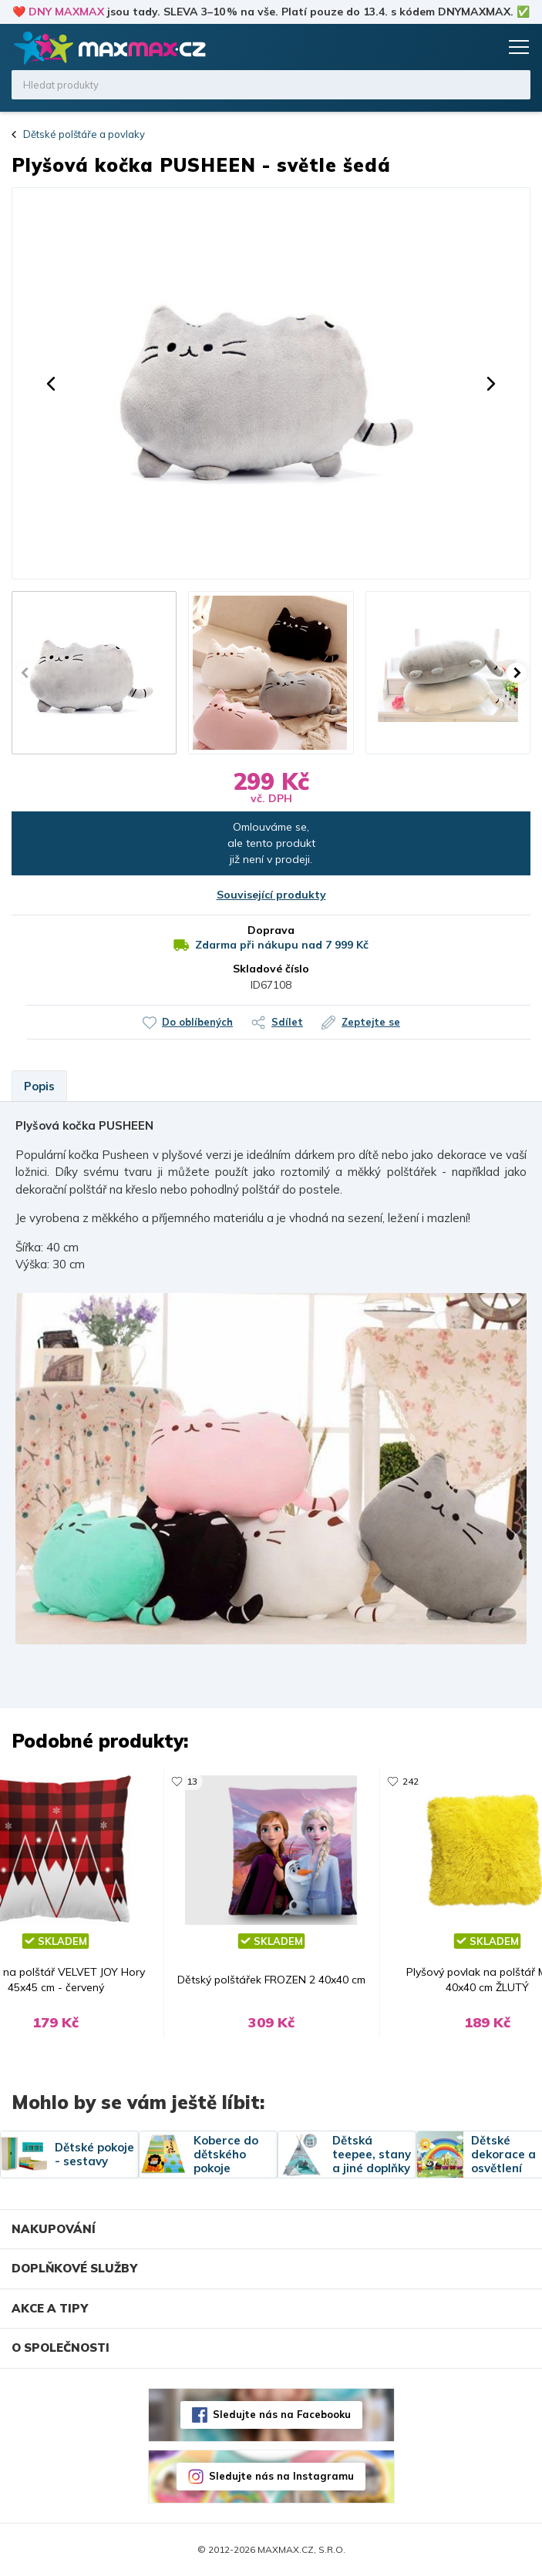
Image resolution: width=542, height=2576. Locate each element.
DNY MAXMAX (66, 11)
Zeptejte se (371, 1022)
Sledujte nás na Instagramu (281, 2476)
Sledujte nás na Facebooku (282, 2414)
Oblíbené (454, 47)
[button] (51, 383)
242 (410, 1781)
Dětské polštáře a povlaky (84, 134)
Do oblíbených (197, 1022)
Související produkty (271, 895)
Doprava (271, 930)
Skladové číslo (271, 969)
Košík (484, 47)
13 (192, 1781)
